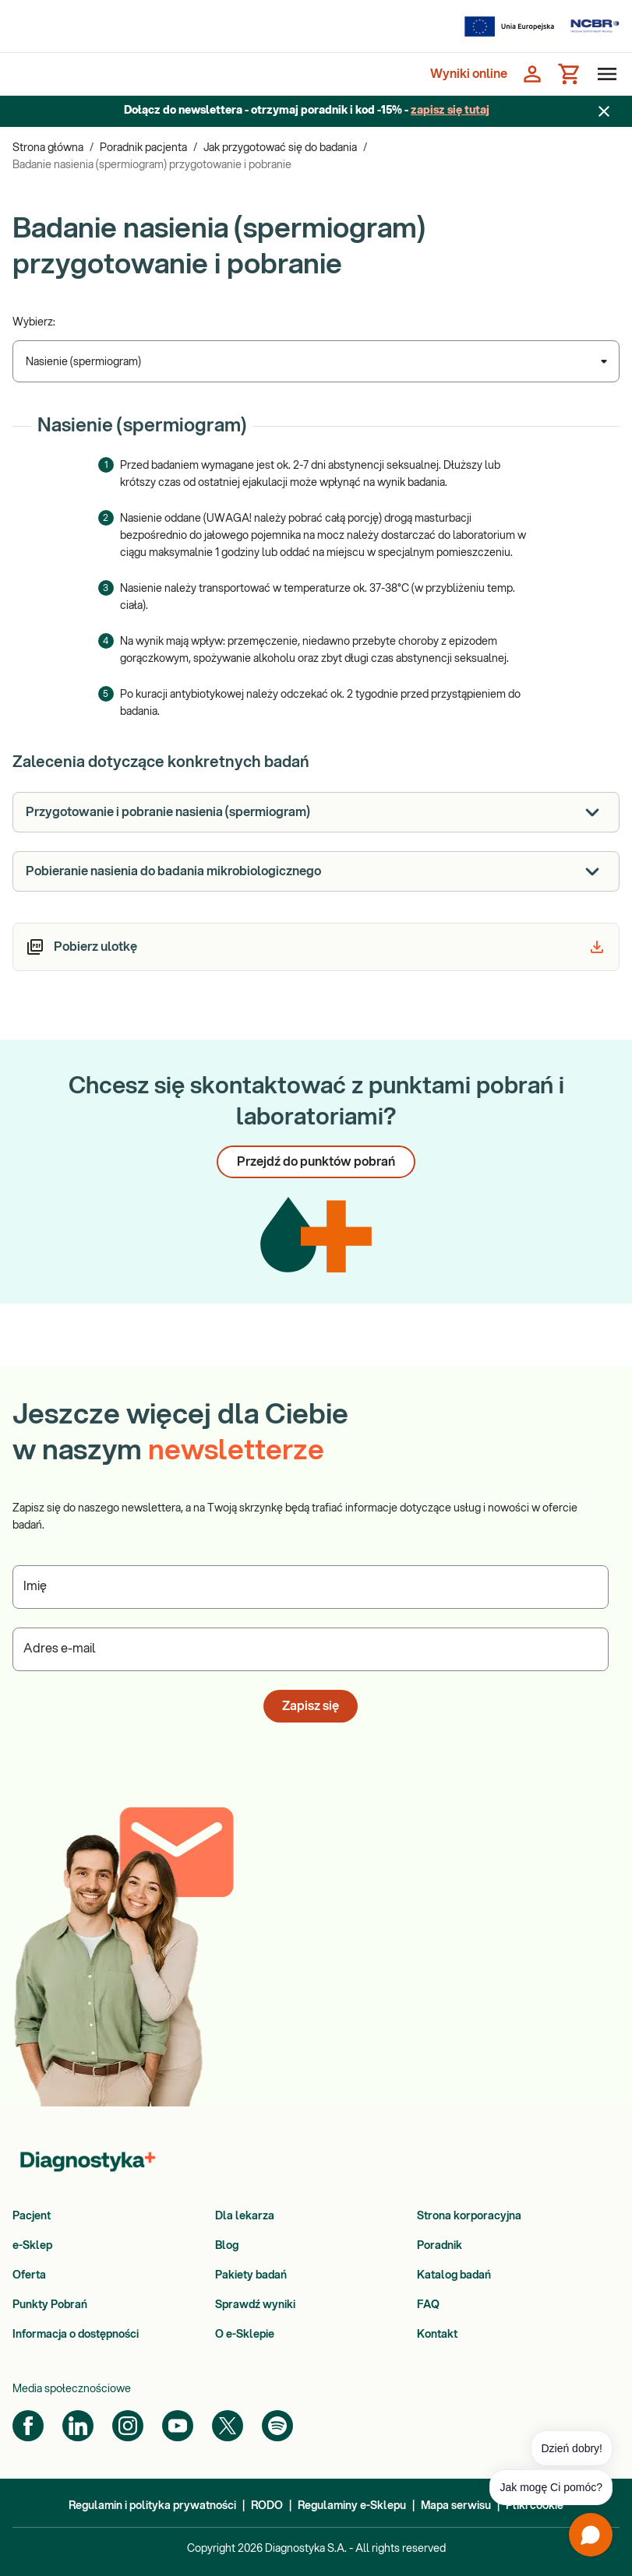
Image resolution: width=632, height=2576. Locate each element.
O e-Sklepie (244, 2334)
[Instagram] (127, 2425)
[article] (316, 947)
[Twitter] (227, 2425)
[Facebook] (28, 2425)
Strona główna (47, 148)
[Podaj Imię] (310, 1587)
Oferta (29, 2275)
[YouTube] (177, 2425)
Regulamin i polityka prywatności (152, 2505)
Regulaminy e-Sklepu (352, 2505)
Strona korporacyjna (469, 2216)
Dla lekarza (244, 2216)
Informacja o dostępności (75, 2334)
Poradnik (439, 2245)
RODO (267, 2505)
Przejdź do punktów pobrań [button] (316, 1162)
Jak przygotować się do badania (280, 148)
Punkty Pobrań (49, 2305)
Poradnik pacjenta (143, 148)
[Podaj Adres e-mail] (310, 1649)
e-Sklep (32, 2245)
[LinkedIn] (78, 2425)
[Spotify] (277, 2425)
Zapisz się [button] (310, 1706)
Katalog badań (454, 2275)
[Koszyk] (569, 74)
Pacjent (31, 2216)
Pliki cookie (534, 2505)
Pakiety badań (251, 2275)
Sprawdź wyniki (255, 2305)
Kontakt (437, 2334)
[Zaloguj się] (532, 74)
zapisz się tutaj (450, 110)
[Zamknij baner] (604, 111)
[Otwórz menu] (604, 74)
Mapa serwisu (456, 2505)
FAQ (428, 2305)
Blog (226, 2245)
